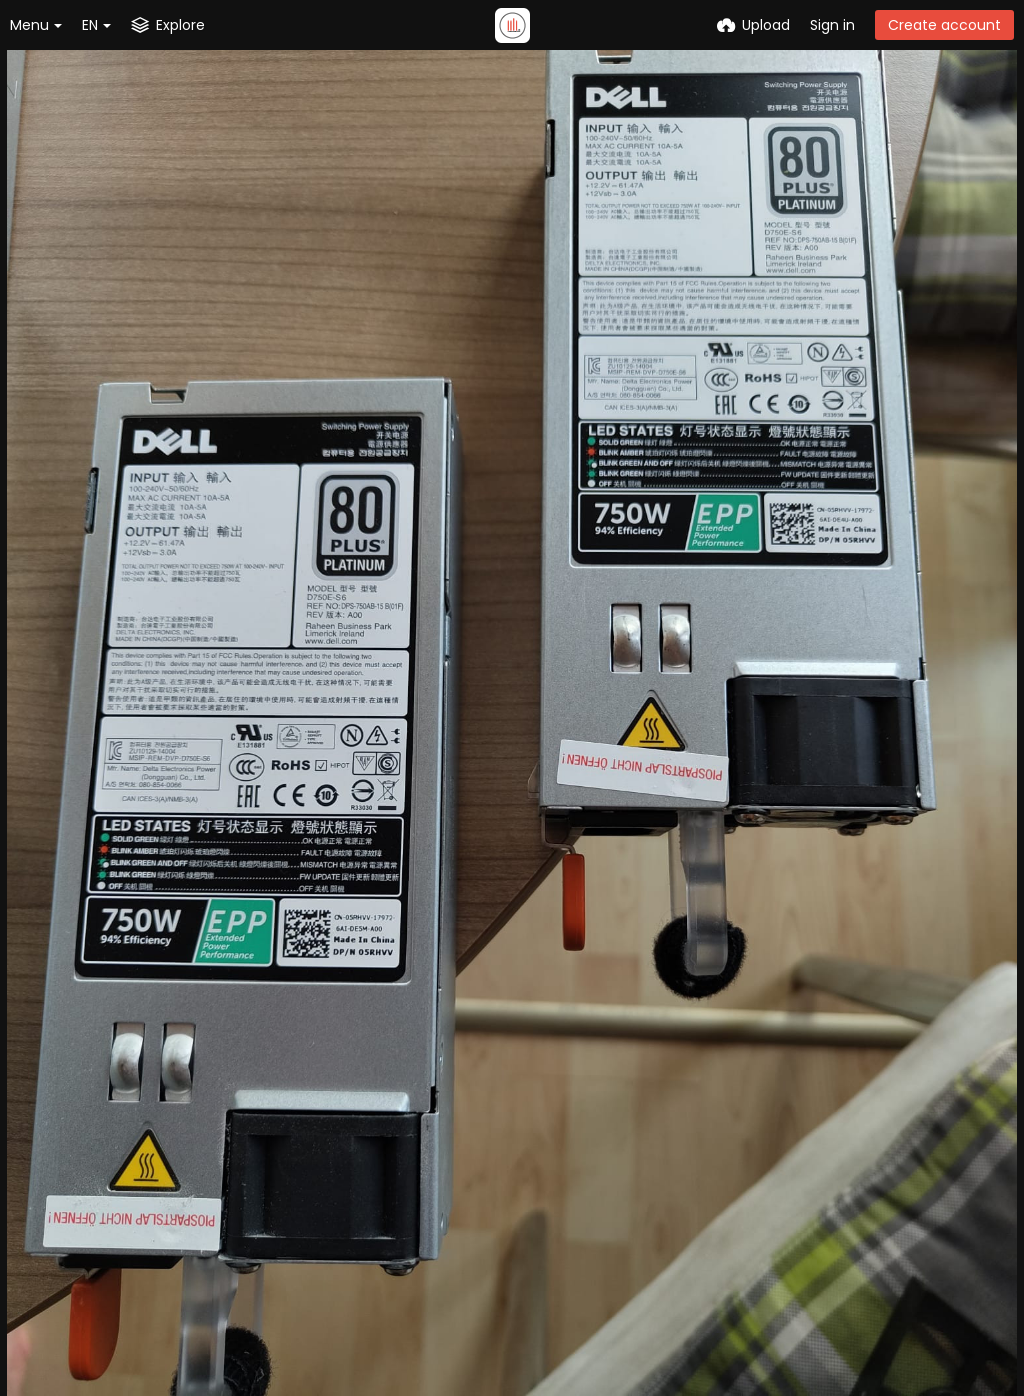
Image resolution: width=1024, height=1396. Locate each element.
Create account (944, 25)
